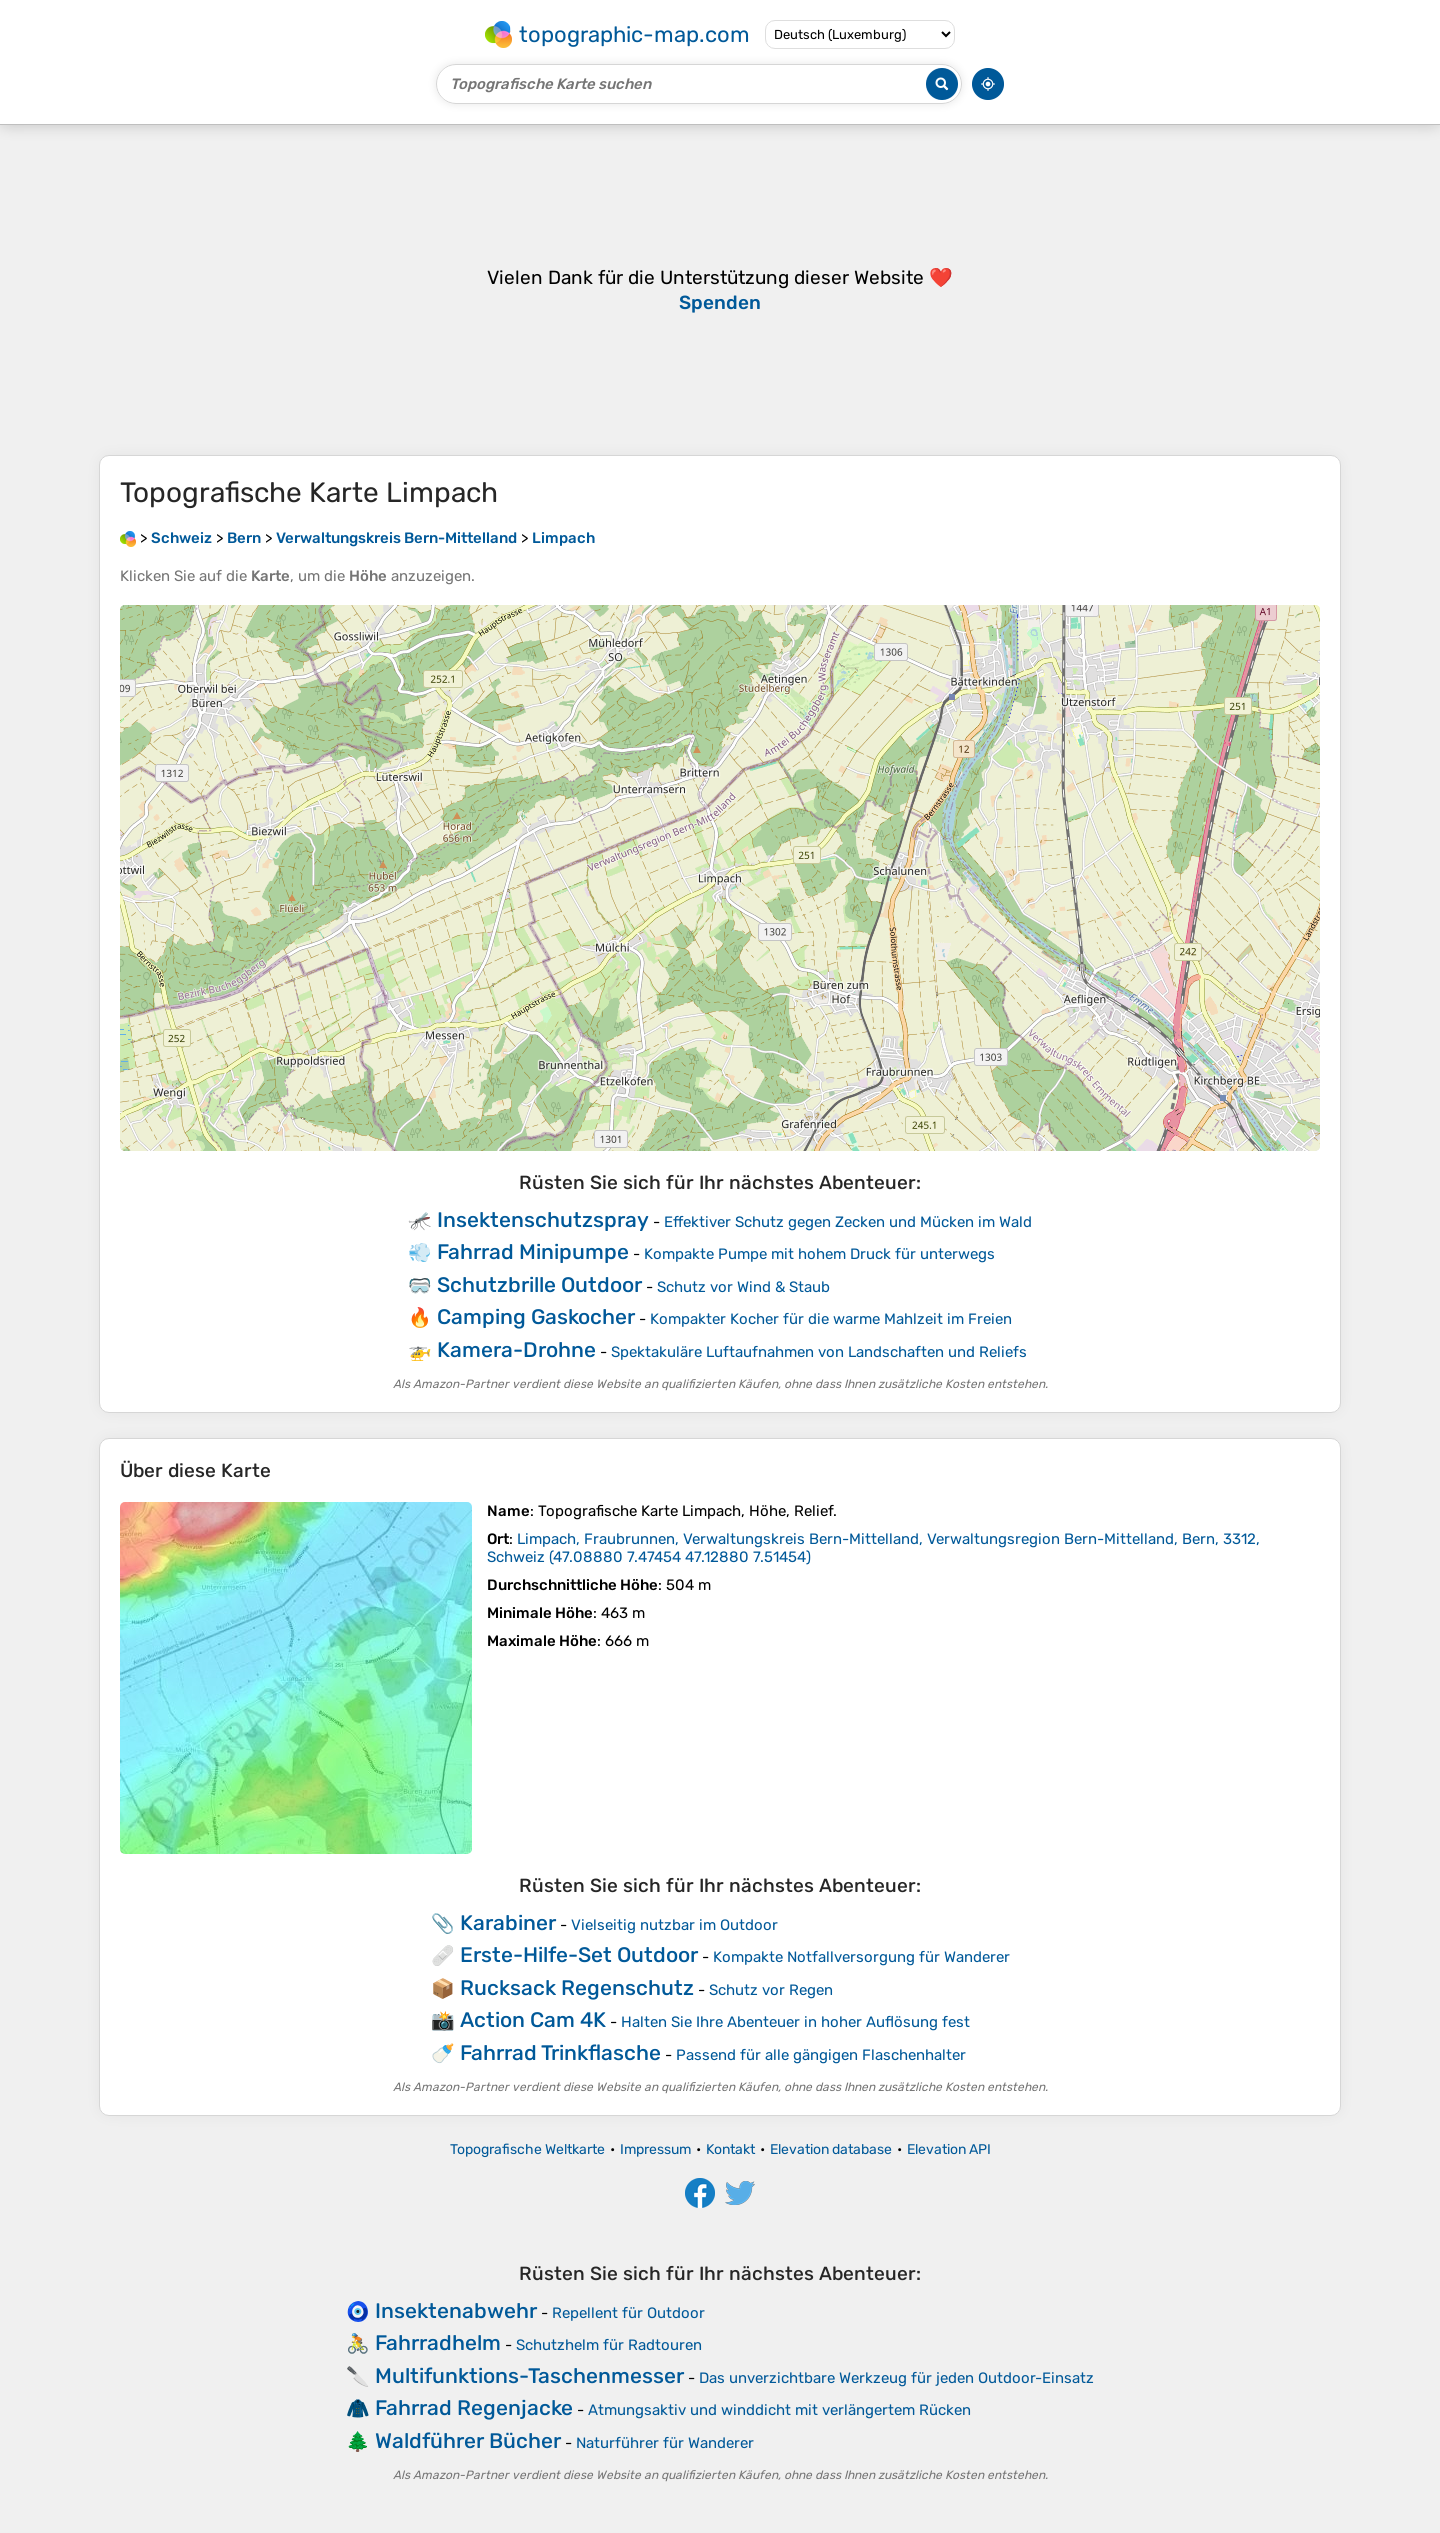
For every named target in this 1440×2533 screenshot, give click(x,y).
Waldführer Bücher (468, 2440)
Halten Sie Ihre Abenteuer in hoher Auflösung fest (795, 2022)
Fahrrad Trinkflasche (560, 2052)
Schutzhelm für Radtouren (609, 2345)
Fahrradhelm (438, 2342)
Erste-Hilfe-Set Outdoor (579, 1954)
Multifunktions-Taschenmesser (529, 2375)
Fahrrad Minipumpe (533, 1251)
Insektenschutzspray (543, 1219)
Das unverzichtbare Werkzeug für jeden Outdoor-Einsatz (896, 2378)
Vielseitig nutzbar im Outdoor (674, 1925)
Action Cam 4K (533, 2019)
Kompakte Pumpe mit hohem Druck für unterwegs (819, 1254)
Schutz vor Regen (771, 1990)
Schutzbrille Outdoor (539, 1284)
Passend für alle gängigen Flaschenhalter (821, 2055)
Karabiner (508, 1922)
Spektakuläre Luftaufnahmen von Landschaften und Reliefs (819, 1352)
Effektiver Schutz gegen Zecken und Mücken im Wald (848, 1222)
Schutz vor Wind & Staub (743, 1287)
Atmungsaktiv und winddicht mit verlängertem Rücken (779, 2410)
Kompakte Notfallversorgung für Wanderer (861, 1957)
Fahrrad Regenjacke (474, 2407)
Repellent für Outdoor (628, 2313)
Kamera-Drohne (516, 1349)
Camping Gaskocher (536, 1316)
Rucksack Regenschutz (577, 1987)
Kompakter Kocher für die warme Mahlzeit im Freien (831, 1319)
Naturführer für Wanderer (665, 2443)
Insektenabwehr (456, 2310)
